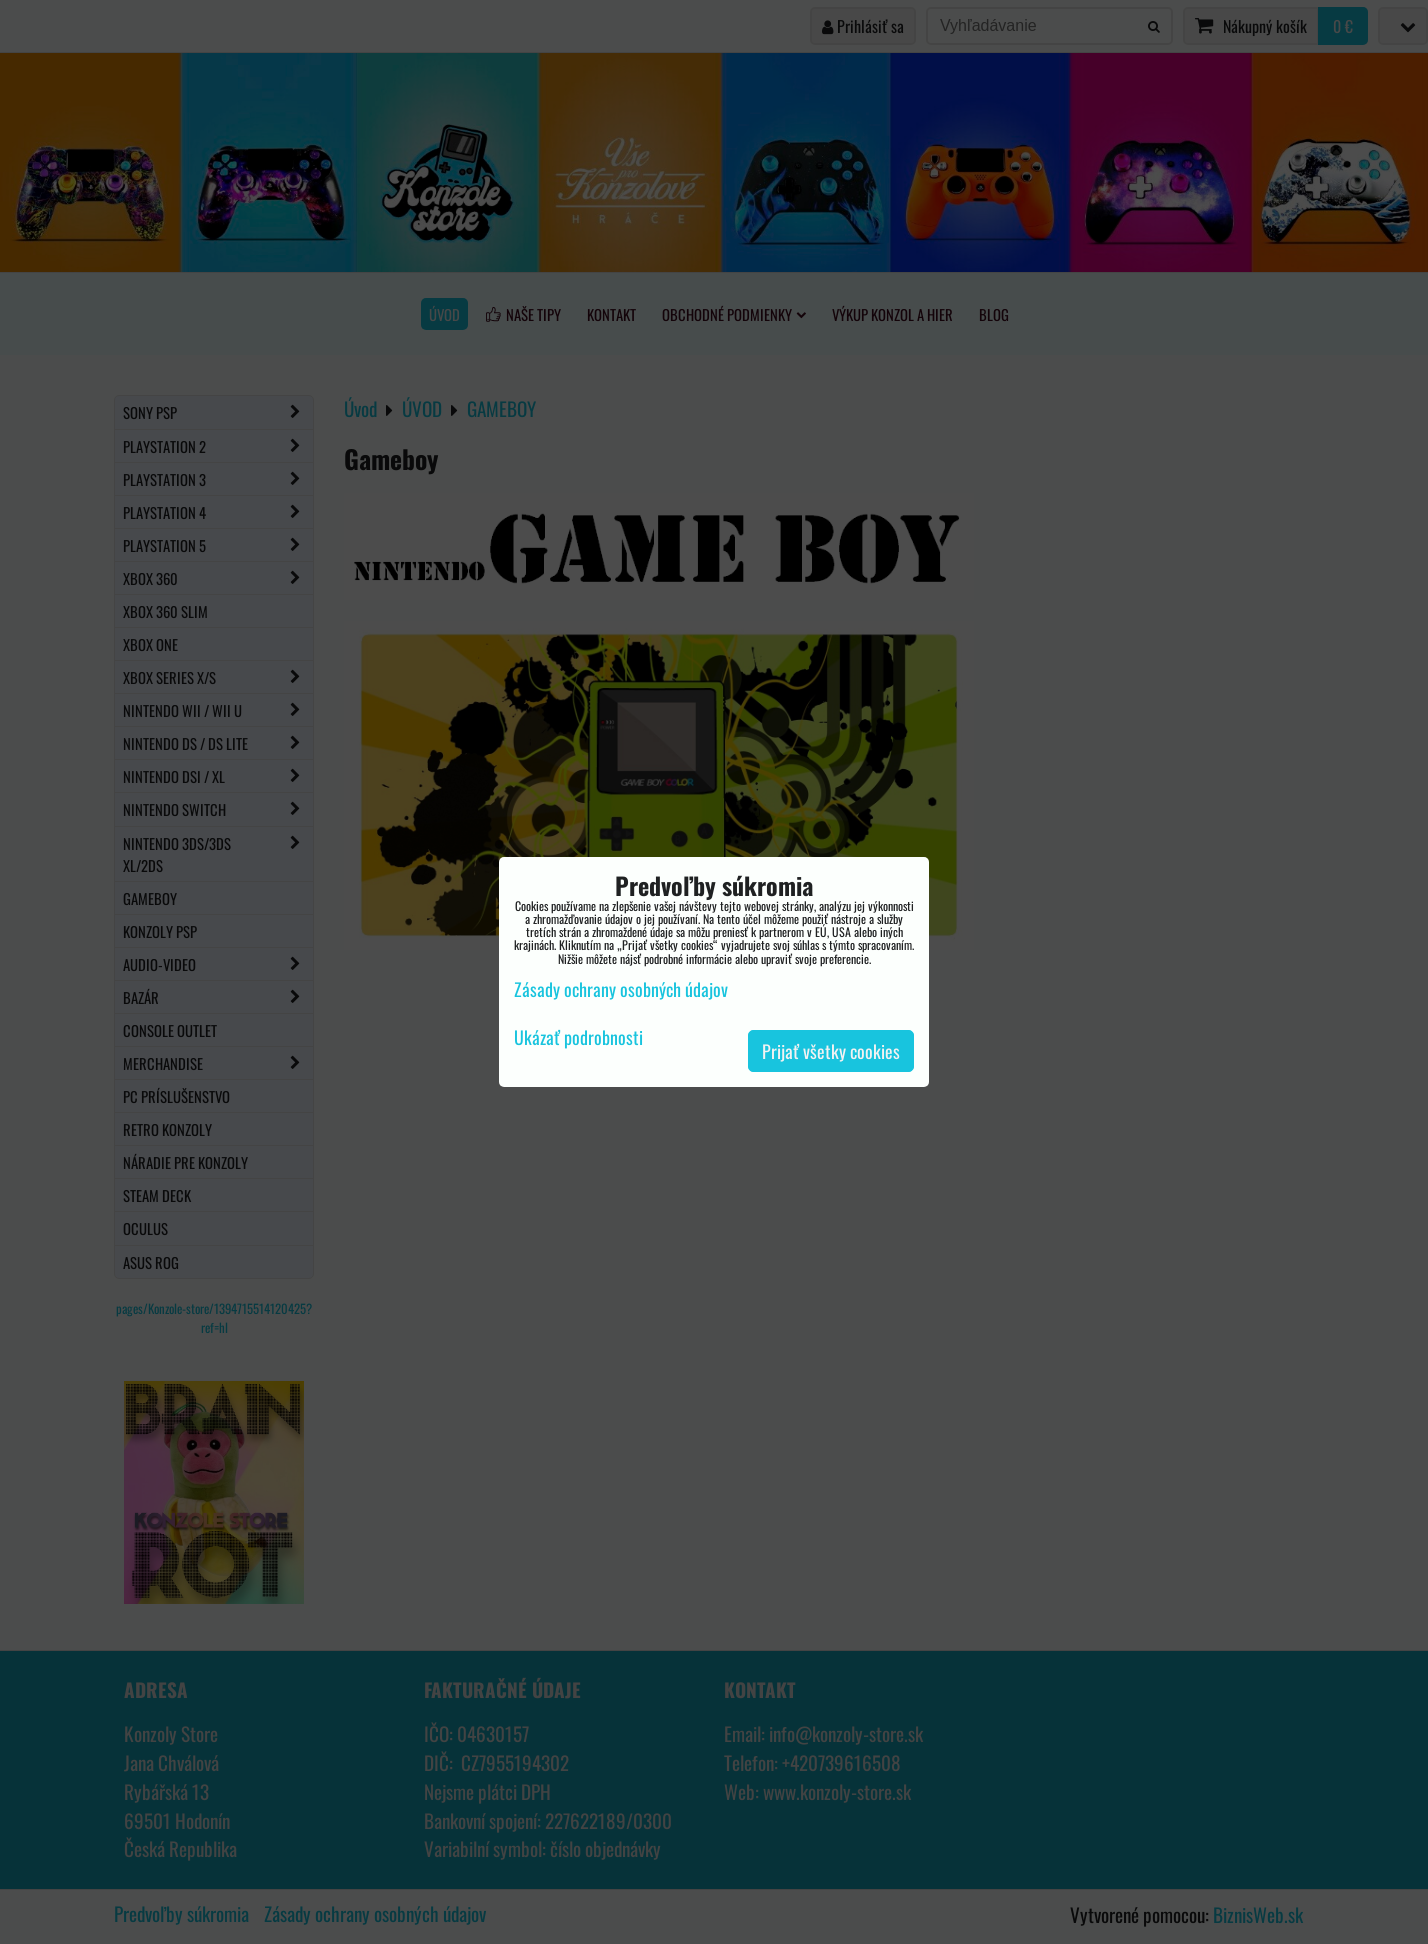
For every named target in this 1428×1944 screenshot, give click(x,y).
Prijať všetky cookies (831, 1051)
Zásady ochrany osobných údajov (621, 989)
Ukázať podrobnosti (578, 1038)
